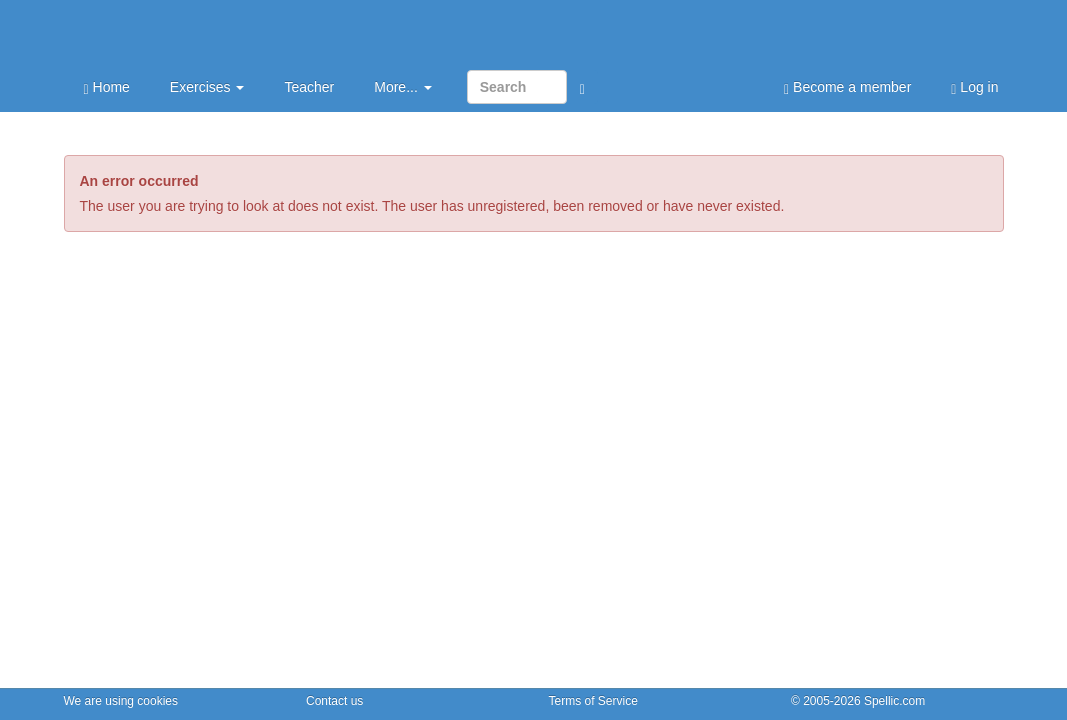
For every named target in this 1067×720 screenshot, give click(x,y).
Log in (974, 88)
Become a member (847, 88)
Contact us (334, 701)
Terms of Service (593, 701)
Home (107, 88)
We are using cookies (121, 701)
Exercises (207, 87)
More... (402, 87)
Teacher (309, 87)
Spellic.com (894, 701)
